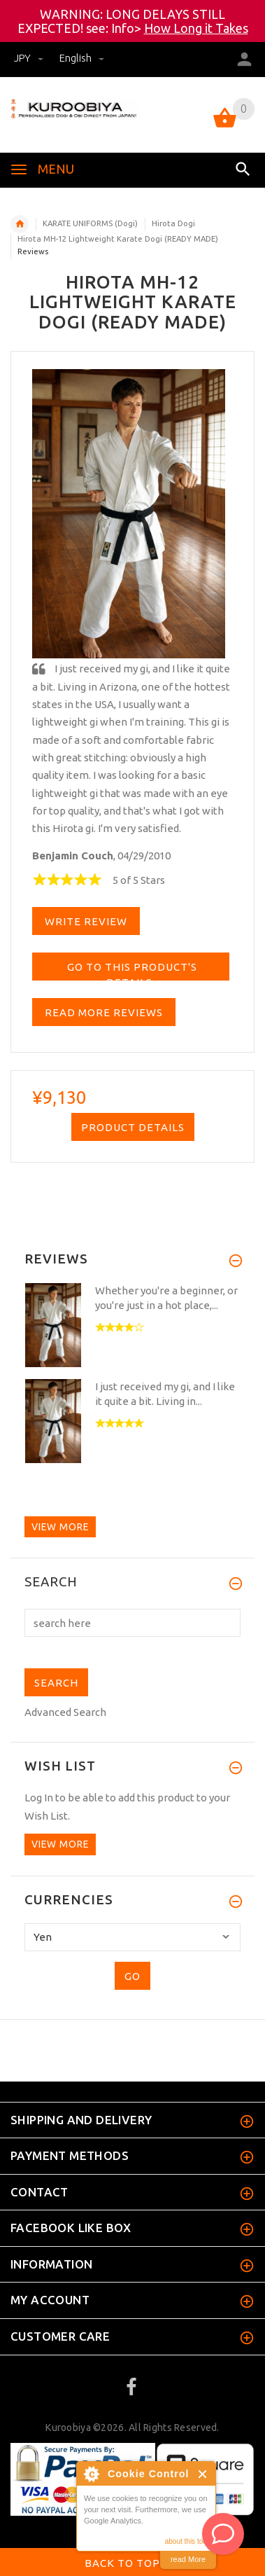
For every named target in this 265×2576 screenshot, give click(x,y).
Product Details (133, 1127)
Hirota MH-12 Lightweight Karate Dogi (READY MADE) (117, 239)
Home (19, 224)
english (81, 58)
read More (188, 2559)
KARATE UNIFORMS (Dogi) (90, 223)
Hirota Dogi (173, 223)
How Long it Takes (196, 28)
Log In (38, 1797)
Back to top (133, 2563)
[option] (132, 1326)
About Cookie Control (91, 2474)
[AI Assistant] (223, 2534)
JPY (29, 58)
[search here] (132, 1623)
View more (60, 1526)
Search (51, 1582)
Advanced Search (65, 1712)
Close (203, 2474)
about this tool (186, 2541)
